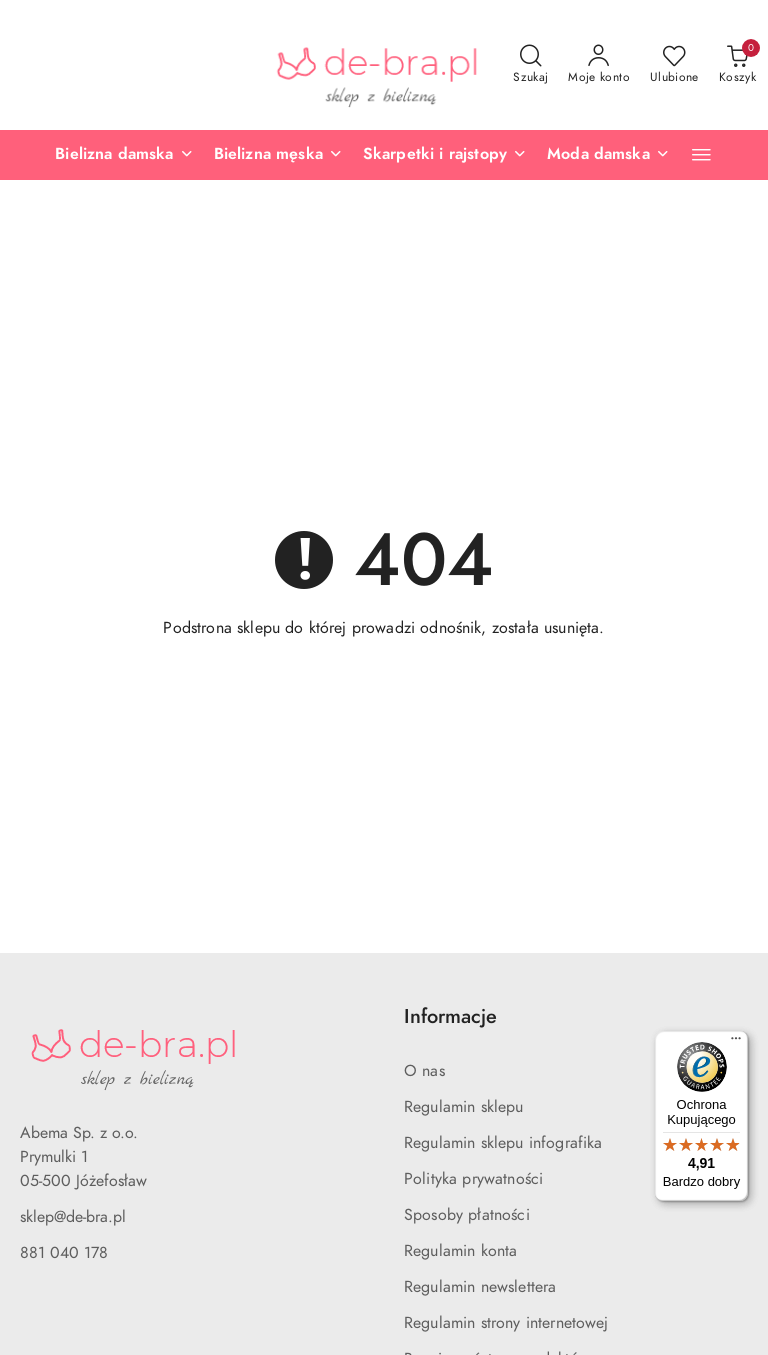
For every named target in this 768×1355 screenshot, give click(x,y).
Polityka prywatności (473, 1179)
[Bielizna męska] (278, 155)
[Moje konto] (599, 65)
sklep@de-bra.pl (73, 1217)
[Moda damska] (608, 155)
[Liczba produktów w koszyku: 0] (737, 65)
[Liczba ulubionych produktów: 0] (674, 65)
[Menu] (736, 1043)
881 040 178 (64, 1253)
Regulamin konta (460, 1251)
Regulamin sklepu (464, 1107)
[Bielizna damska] (124, 155)
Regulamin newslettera (480, 1287)
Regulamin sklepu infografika (503, 1143)
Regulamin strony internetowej (506, 1323)
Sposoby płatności (467, 1215)
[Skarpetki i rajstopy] (445, 155)
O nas (424, 1071)
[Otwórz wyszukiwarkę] (530, 65)
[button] (701, 154)
